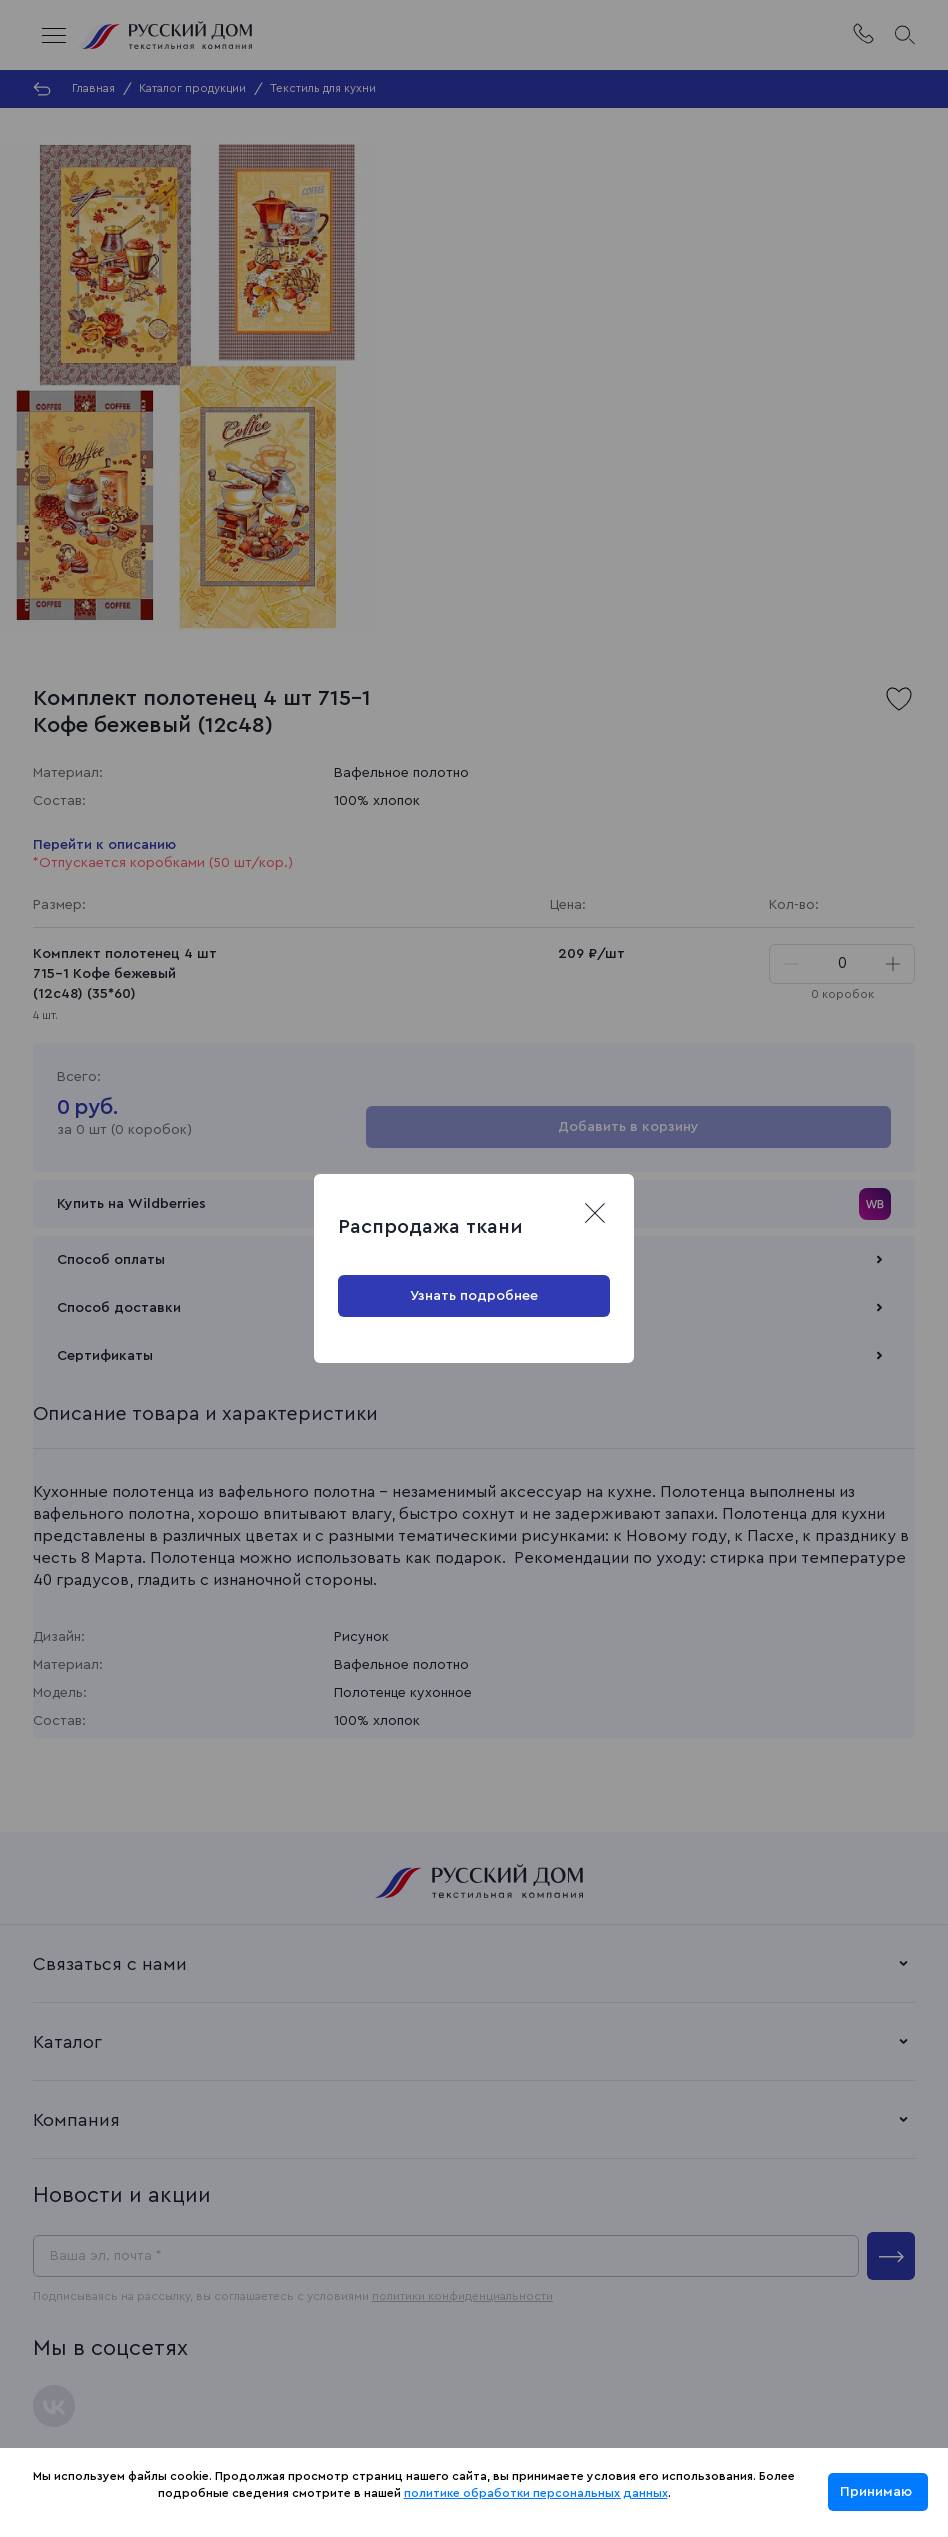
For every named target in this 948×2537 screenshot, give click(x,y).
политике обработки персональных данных (536, 2493)
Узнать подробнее (474, 1296)
